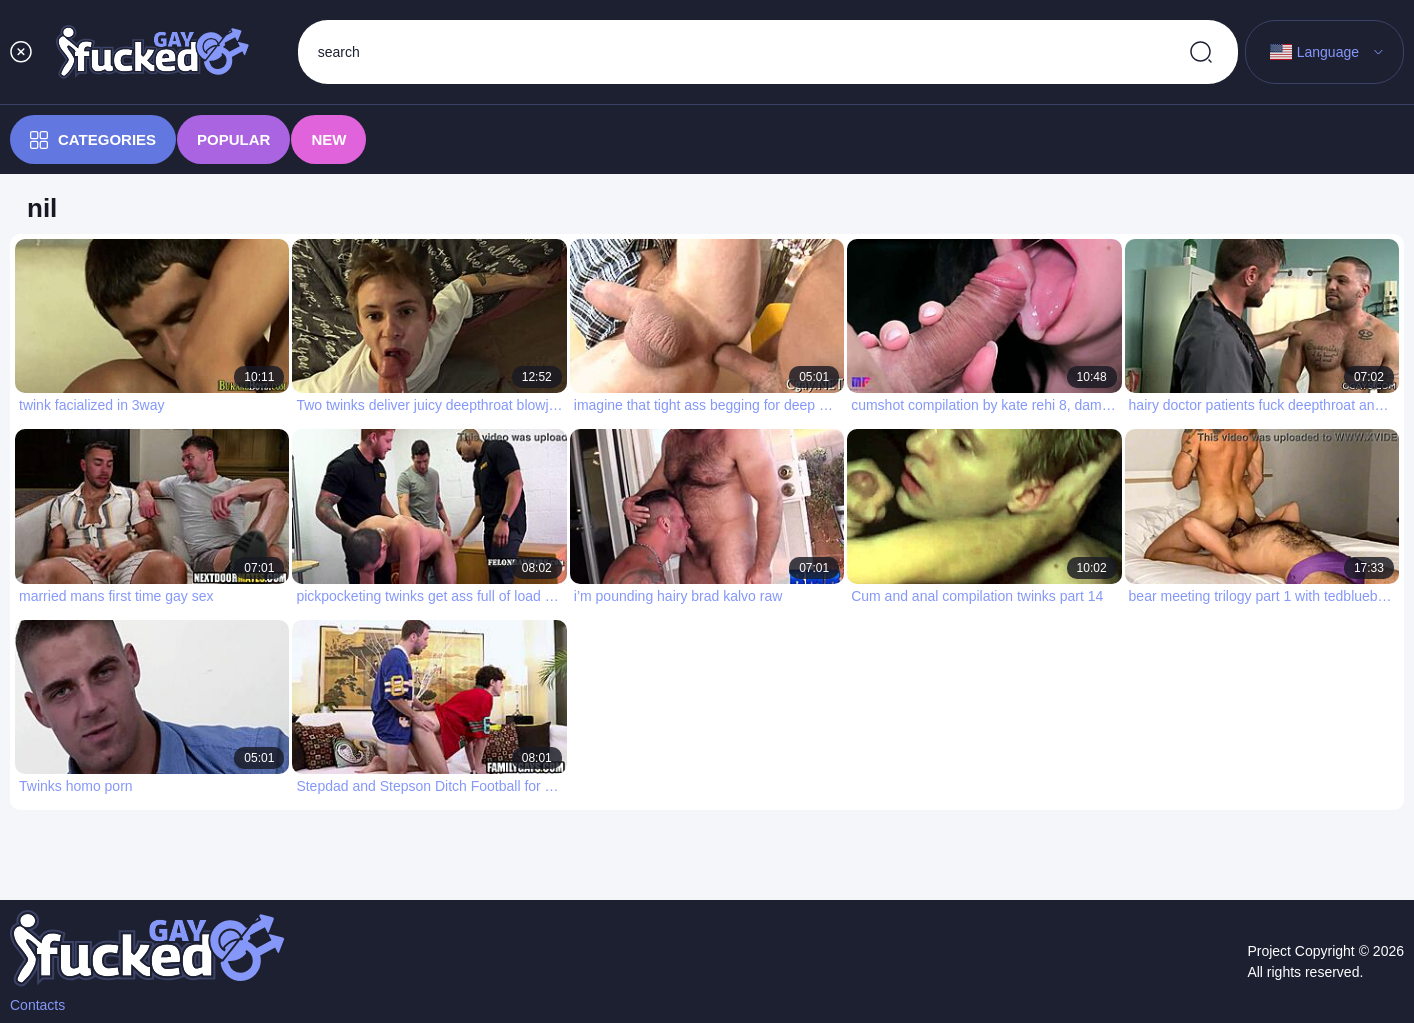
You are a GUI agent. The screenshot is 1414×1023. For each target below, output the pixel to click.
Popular (233, 139)
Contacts (37, 1005)
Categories (93, 140)
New (328, 139)
